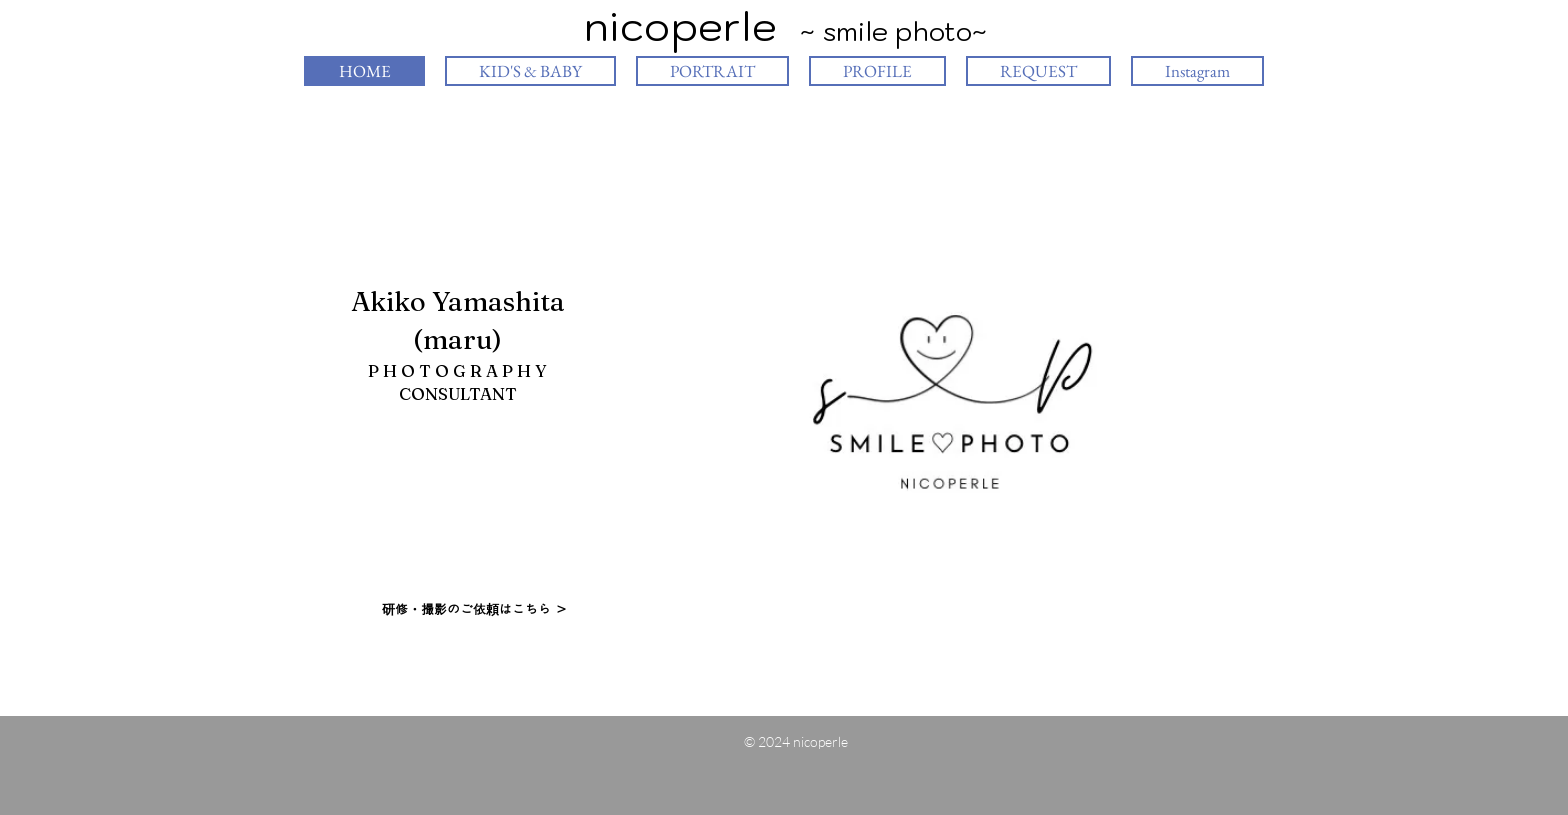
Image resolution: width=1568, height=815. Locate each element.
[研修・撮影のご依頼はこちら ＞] (475, 610)
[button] (950, 403)
